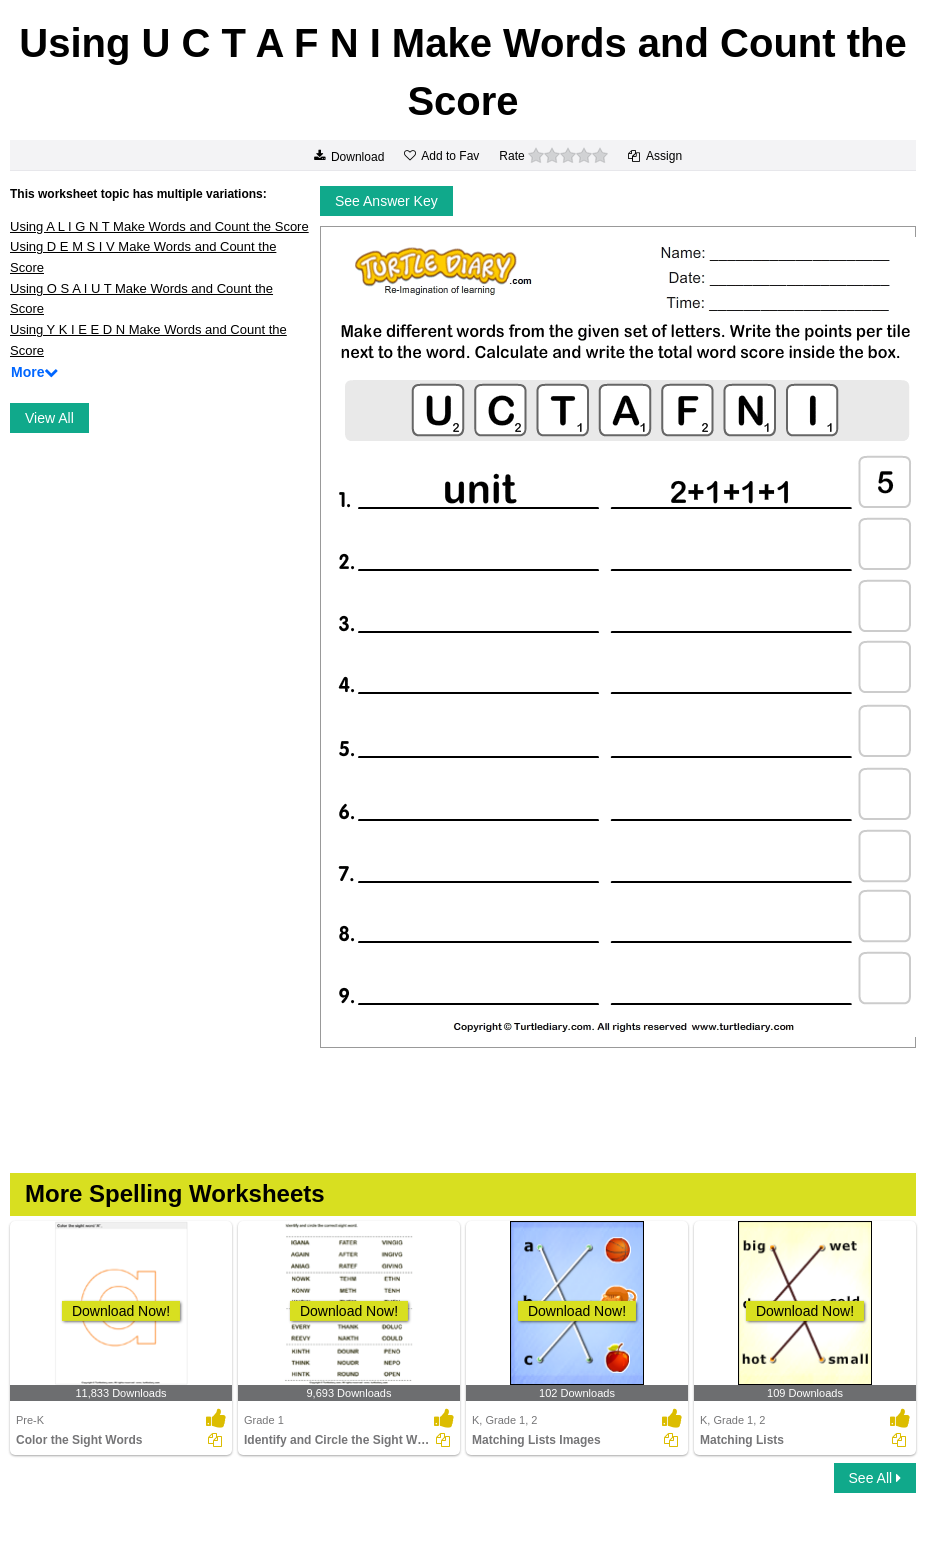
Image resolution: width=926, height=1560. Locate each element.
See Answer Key (386, 201)
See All (875, 1478)
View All (49, 418)
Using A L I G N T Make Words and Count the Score (159, 226)
